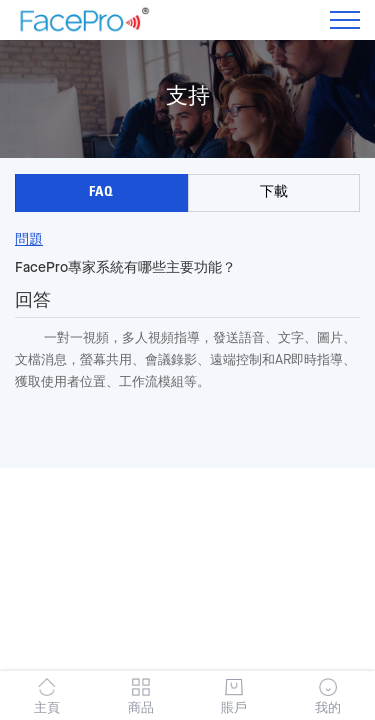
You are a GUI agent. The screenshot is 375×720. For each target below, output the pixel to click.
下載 (274, 192)
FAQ (101, 192)
